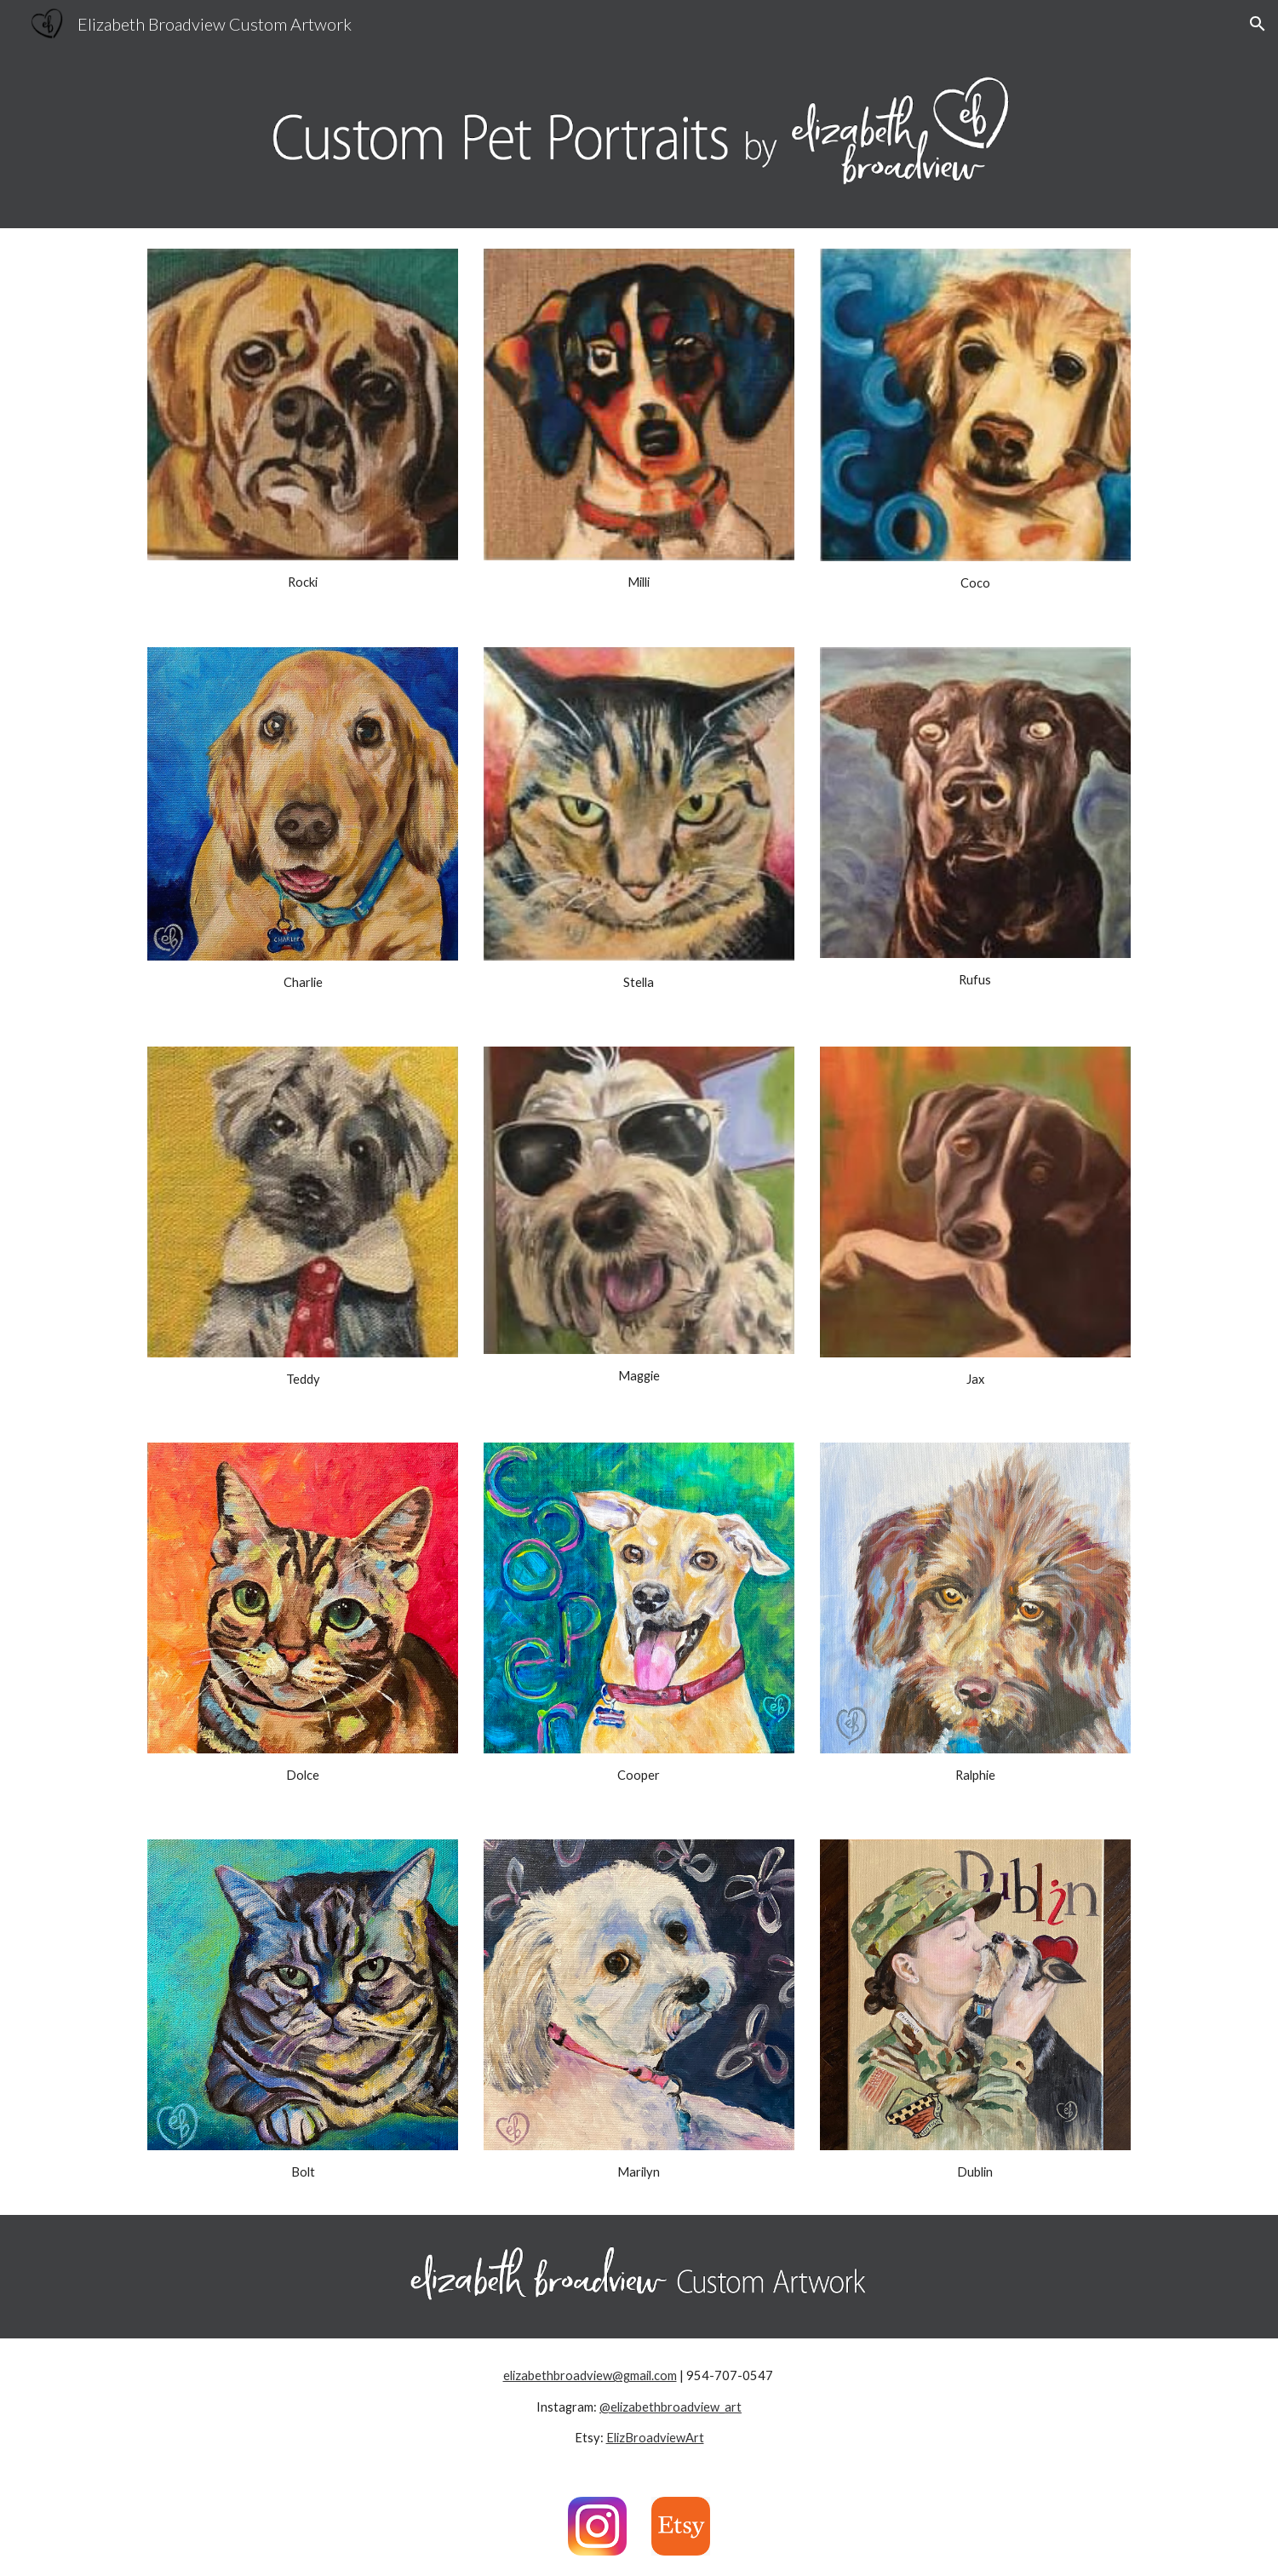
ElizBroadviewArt (655, 2437)
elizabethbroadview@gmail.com (590, 2375)
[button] (1257, 23)
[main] (302, 582)
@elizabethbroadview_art (670, 2407)
